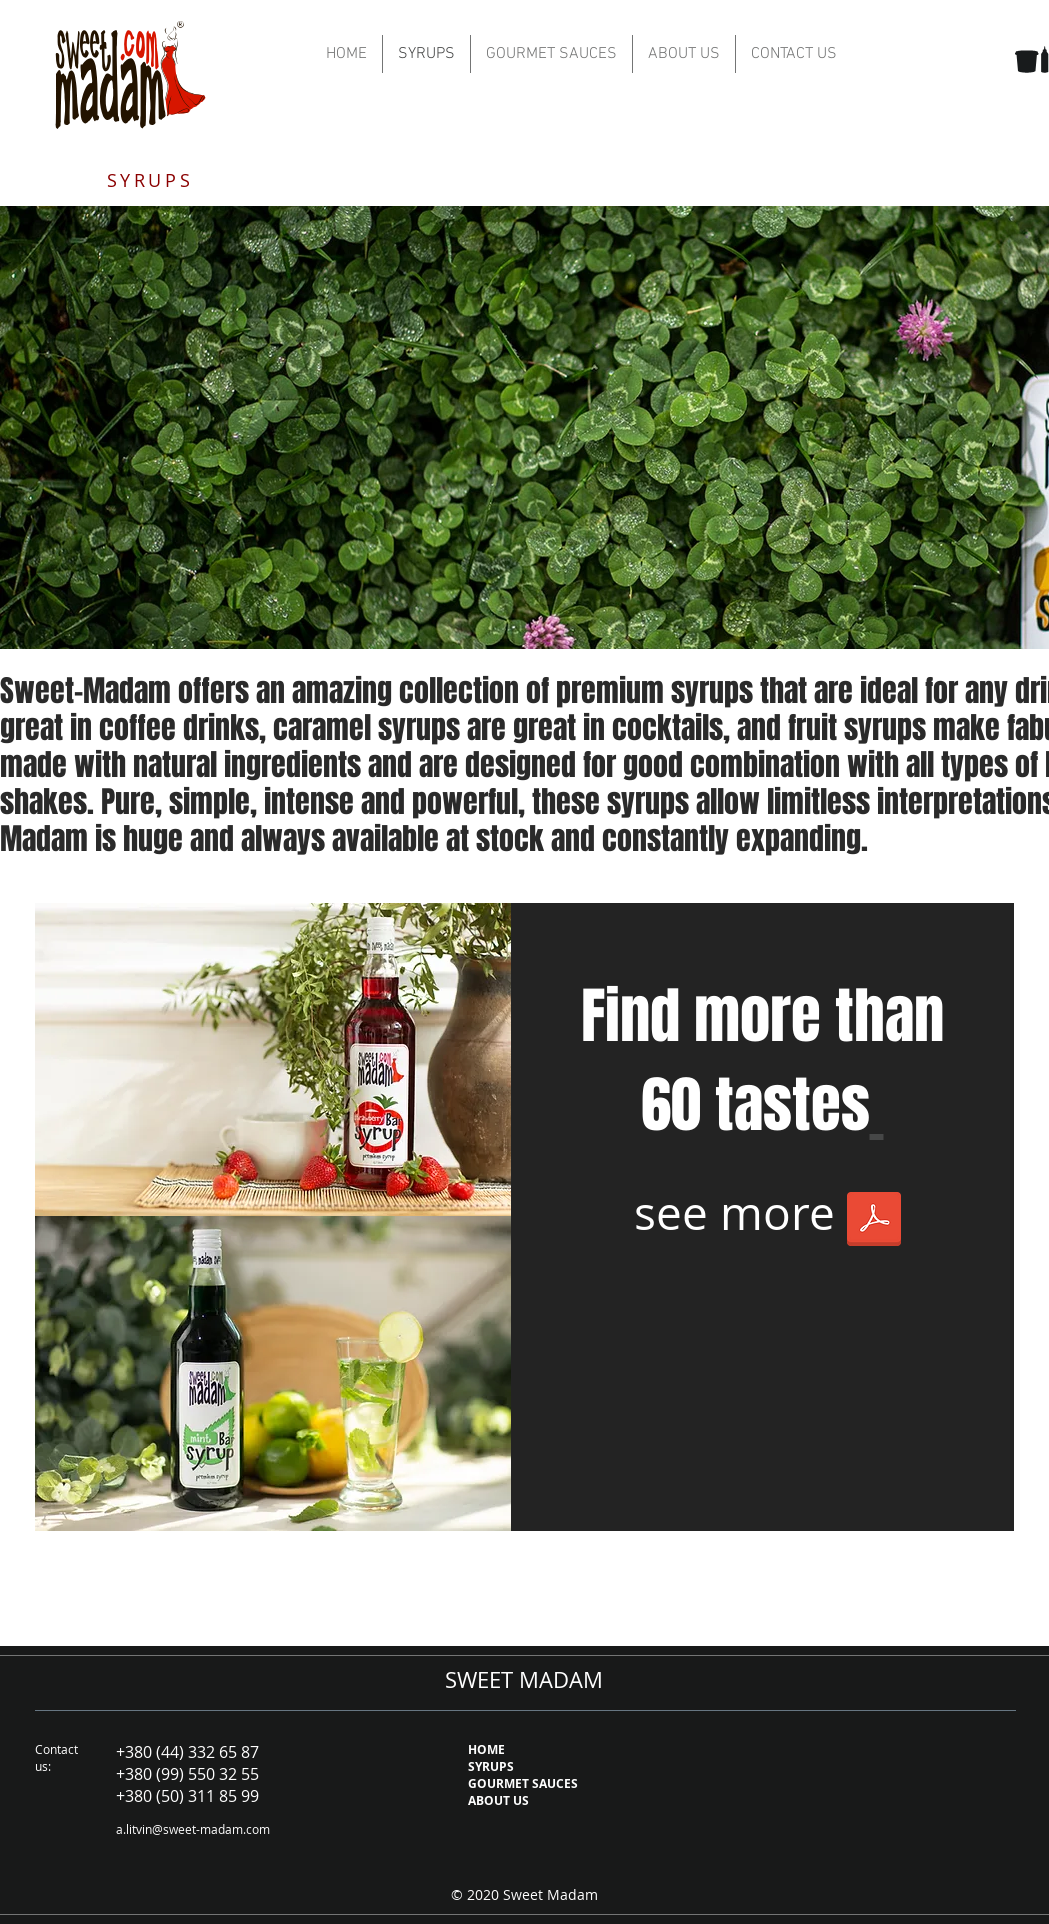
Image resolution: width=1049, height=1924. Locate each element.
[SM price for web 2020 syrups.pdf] (874, 1221)
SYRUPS (491, 1766)
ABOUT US (498, 1800)
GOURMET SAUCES (523, 1783)
